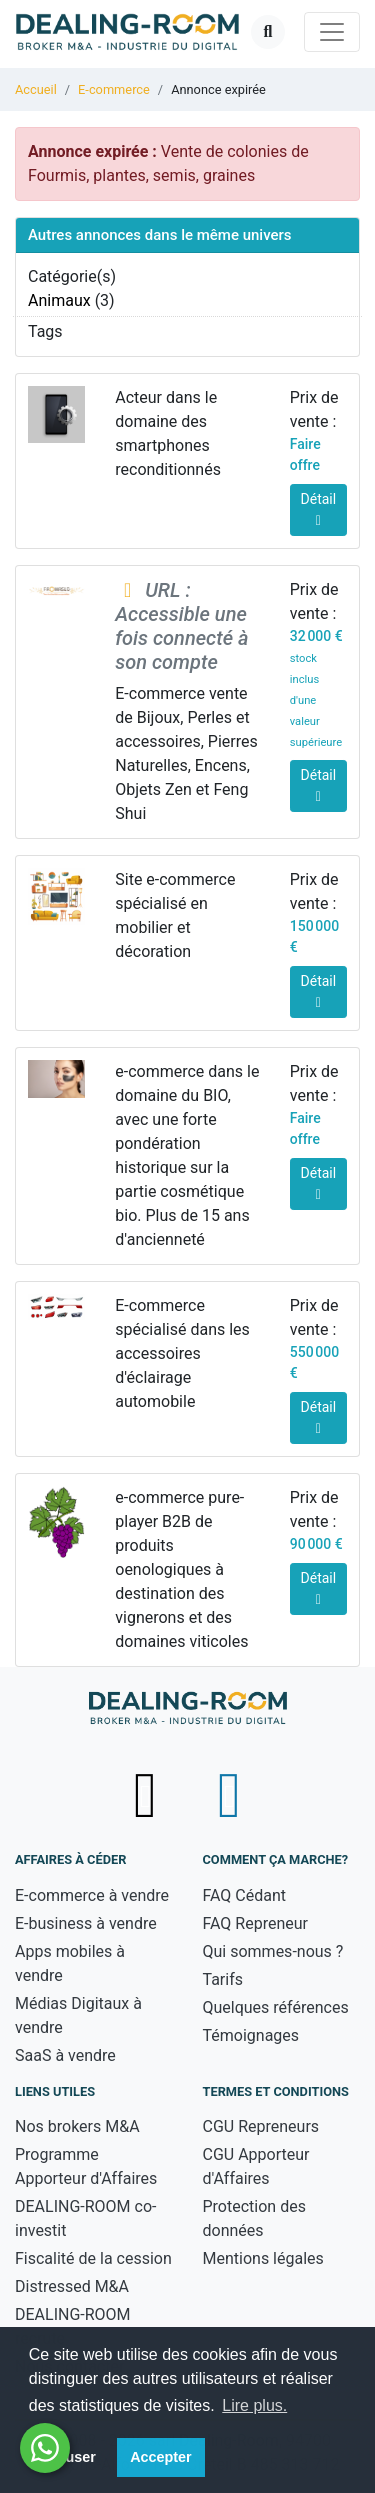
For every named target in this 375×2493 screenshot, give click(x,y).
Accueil (36, 89)
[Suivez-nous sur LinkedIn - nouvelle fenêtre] (229, 1795)
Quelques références (276, 2007)
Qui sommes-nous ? (273, 1951)
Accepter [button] (161, 2457)
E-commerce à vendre (92, 1895)
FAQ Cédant (245, 1895)
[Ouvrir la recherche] (268, 32)
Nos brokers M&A (77, 2126)
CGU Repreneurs (261, 2126)
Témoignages (251, 2035)
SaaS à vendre (65, 2055)
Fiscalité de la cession (93, 2258)
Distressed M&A (72, 2286)
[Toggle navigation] (332, 32)
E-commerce (114, 89)
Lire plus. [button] (254, 2405)
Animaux (59, 300)
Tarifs (223, 1979)
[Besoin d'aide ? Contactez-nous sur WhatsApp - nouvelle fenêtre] (45, 2448)
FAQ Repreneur (256, 1923)
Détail (319, 509)
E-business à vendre (86, 1923)
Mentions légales (263, 2258)
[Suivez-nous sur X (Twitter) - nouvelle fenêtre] (148, 1795)
